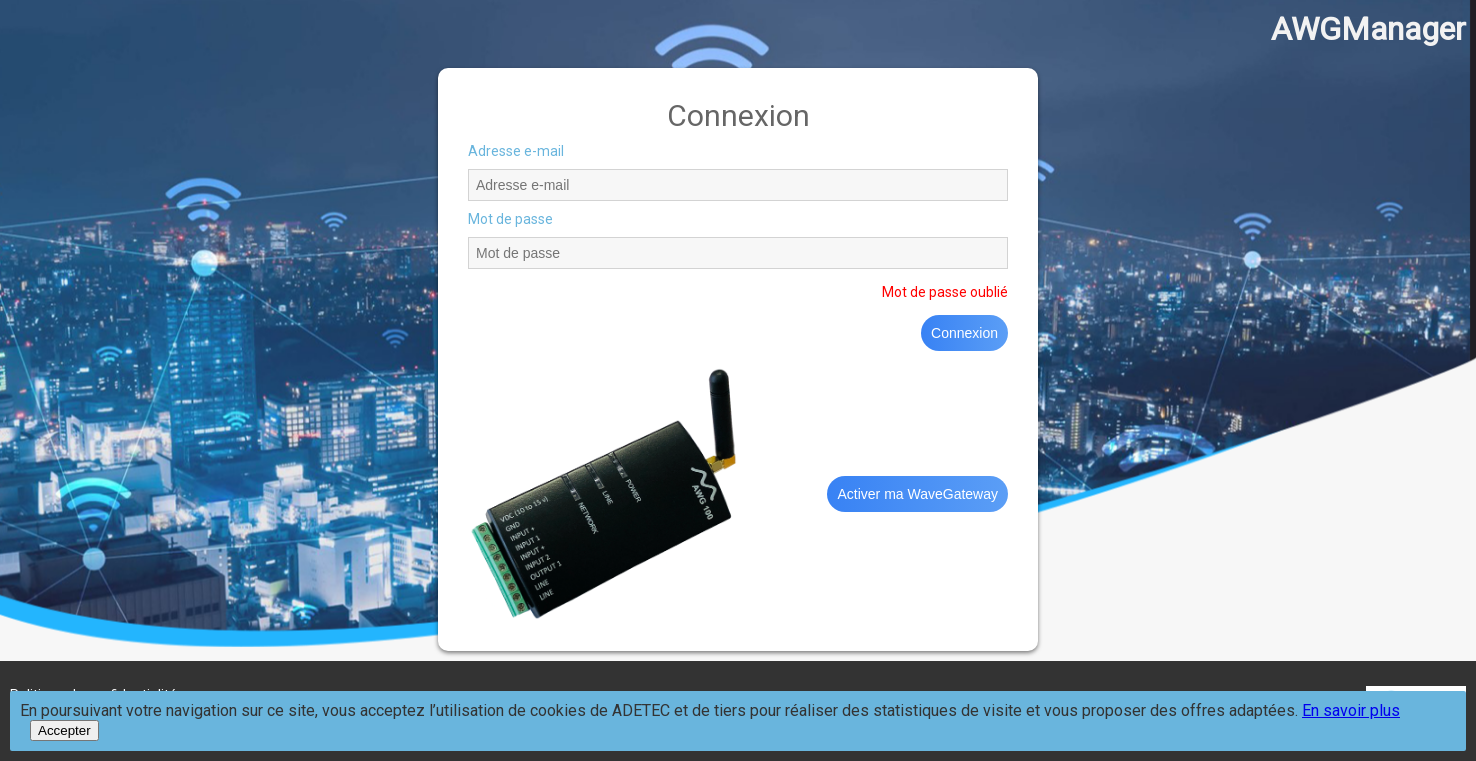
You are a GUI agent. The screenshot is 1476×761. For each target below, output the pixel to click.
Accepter (64, 730)
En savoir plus (1351, 710)
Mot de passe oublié (945, 292)
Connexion (964, 333)
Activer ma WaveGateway (917, 494)
